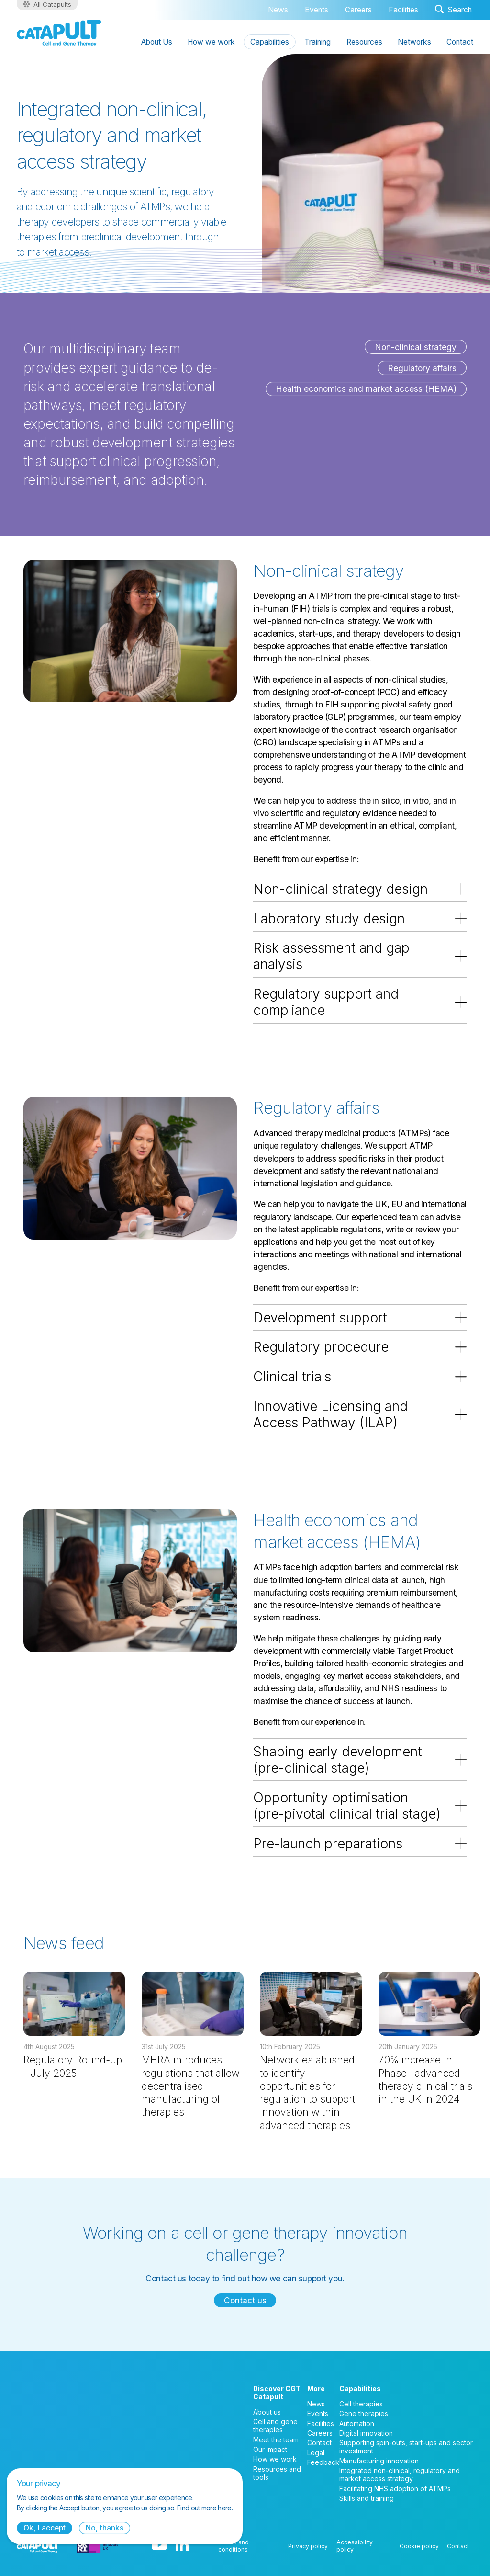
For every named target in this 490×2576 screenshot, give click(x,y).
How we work (211, 41)
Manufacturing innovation (379, 2461)
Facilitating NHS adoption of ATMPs (395, 2489)
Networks (414, 41)
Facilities (403, 9)
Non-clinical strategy (416, 347)
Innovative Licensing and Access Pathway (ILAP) (330, 1414)
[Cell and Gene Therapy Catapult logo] (59, 33)
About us (267, 2412)
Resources (364, 41)
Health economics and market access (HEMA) (366, 389)
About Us (156, 41)
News (278, 9)
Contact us (245, 2300)
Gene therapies (363, 2413)
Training (317, 41)
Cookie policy (419, 2546)
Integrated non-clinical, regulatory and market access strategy (399, 2474)
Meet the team (276, 2440)
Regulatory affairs (422, 368)
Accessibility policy (354, 2546)
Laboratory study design (329, 919)
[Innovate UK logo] (98, 2545)
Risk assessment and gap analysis (331, 956)
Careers (358, 9)
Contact (459, 41)
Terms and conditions (233, 2546)
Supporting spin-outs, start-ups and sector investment (406, 2447)
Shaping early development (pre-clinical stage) (337, 1760)
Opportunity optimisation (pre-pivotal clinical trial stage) (347, 1806)
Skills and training (366, 2498)
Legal (315, 2453)
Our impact (270, 2449)
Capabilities (270, 41)
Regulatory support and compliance (326, 1002)
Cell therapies (361, 2404)
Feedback (323, 2462)
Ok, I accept (44, 2527)
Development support (320, 1318)
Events (316, 9)
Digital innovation (366, 2433)
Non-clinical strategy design (340, 889)
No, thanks (104, 2527)
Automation (356, 2423)
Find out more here (204, 2508)
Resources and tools (277, 2473)
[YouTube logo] (159, 2546)
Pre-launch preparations (327, 1843)
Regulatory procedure (321, 1347)
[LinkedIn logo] (182, 2546)
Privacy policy (308, 2546)
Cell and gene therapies (275, 2425)
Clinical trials (292, 1376)
